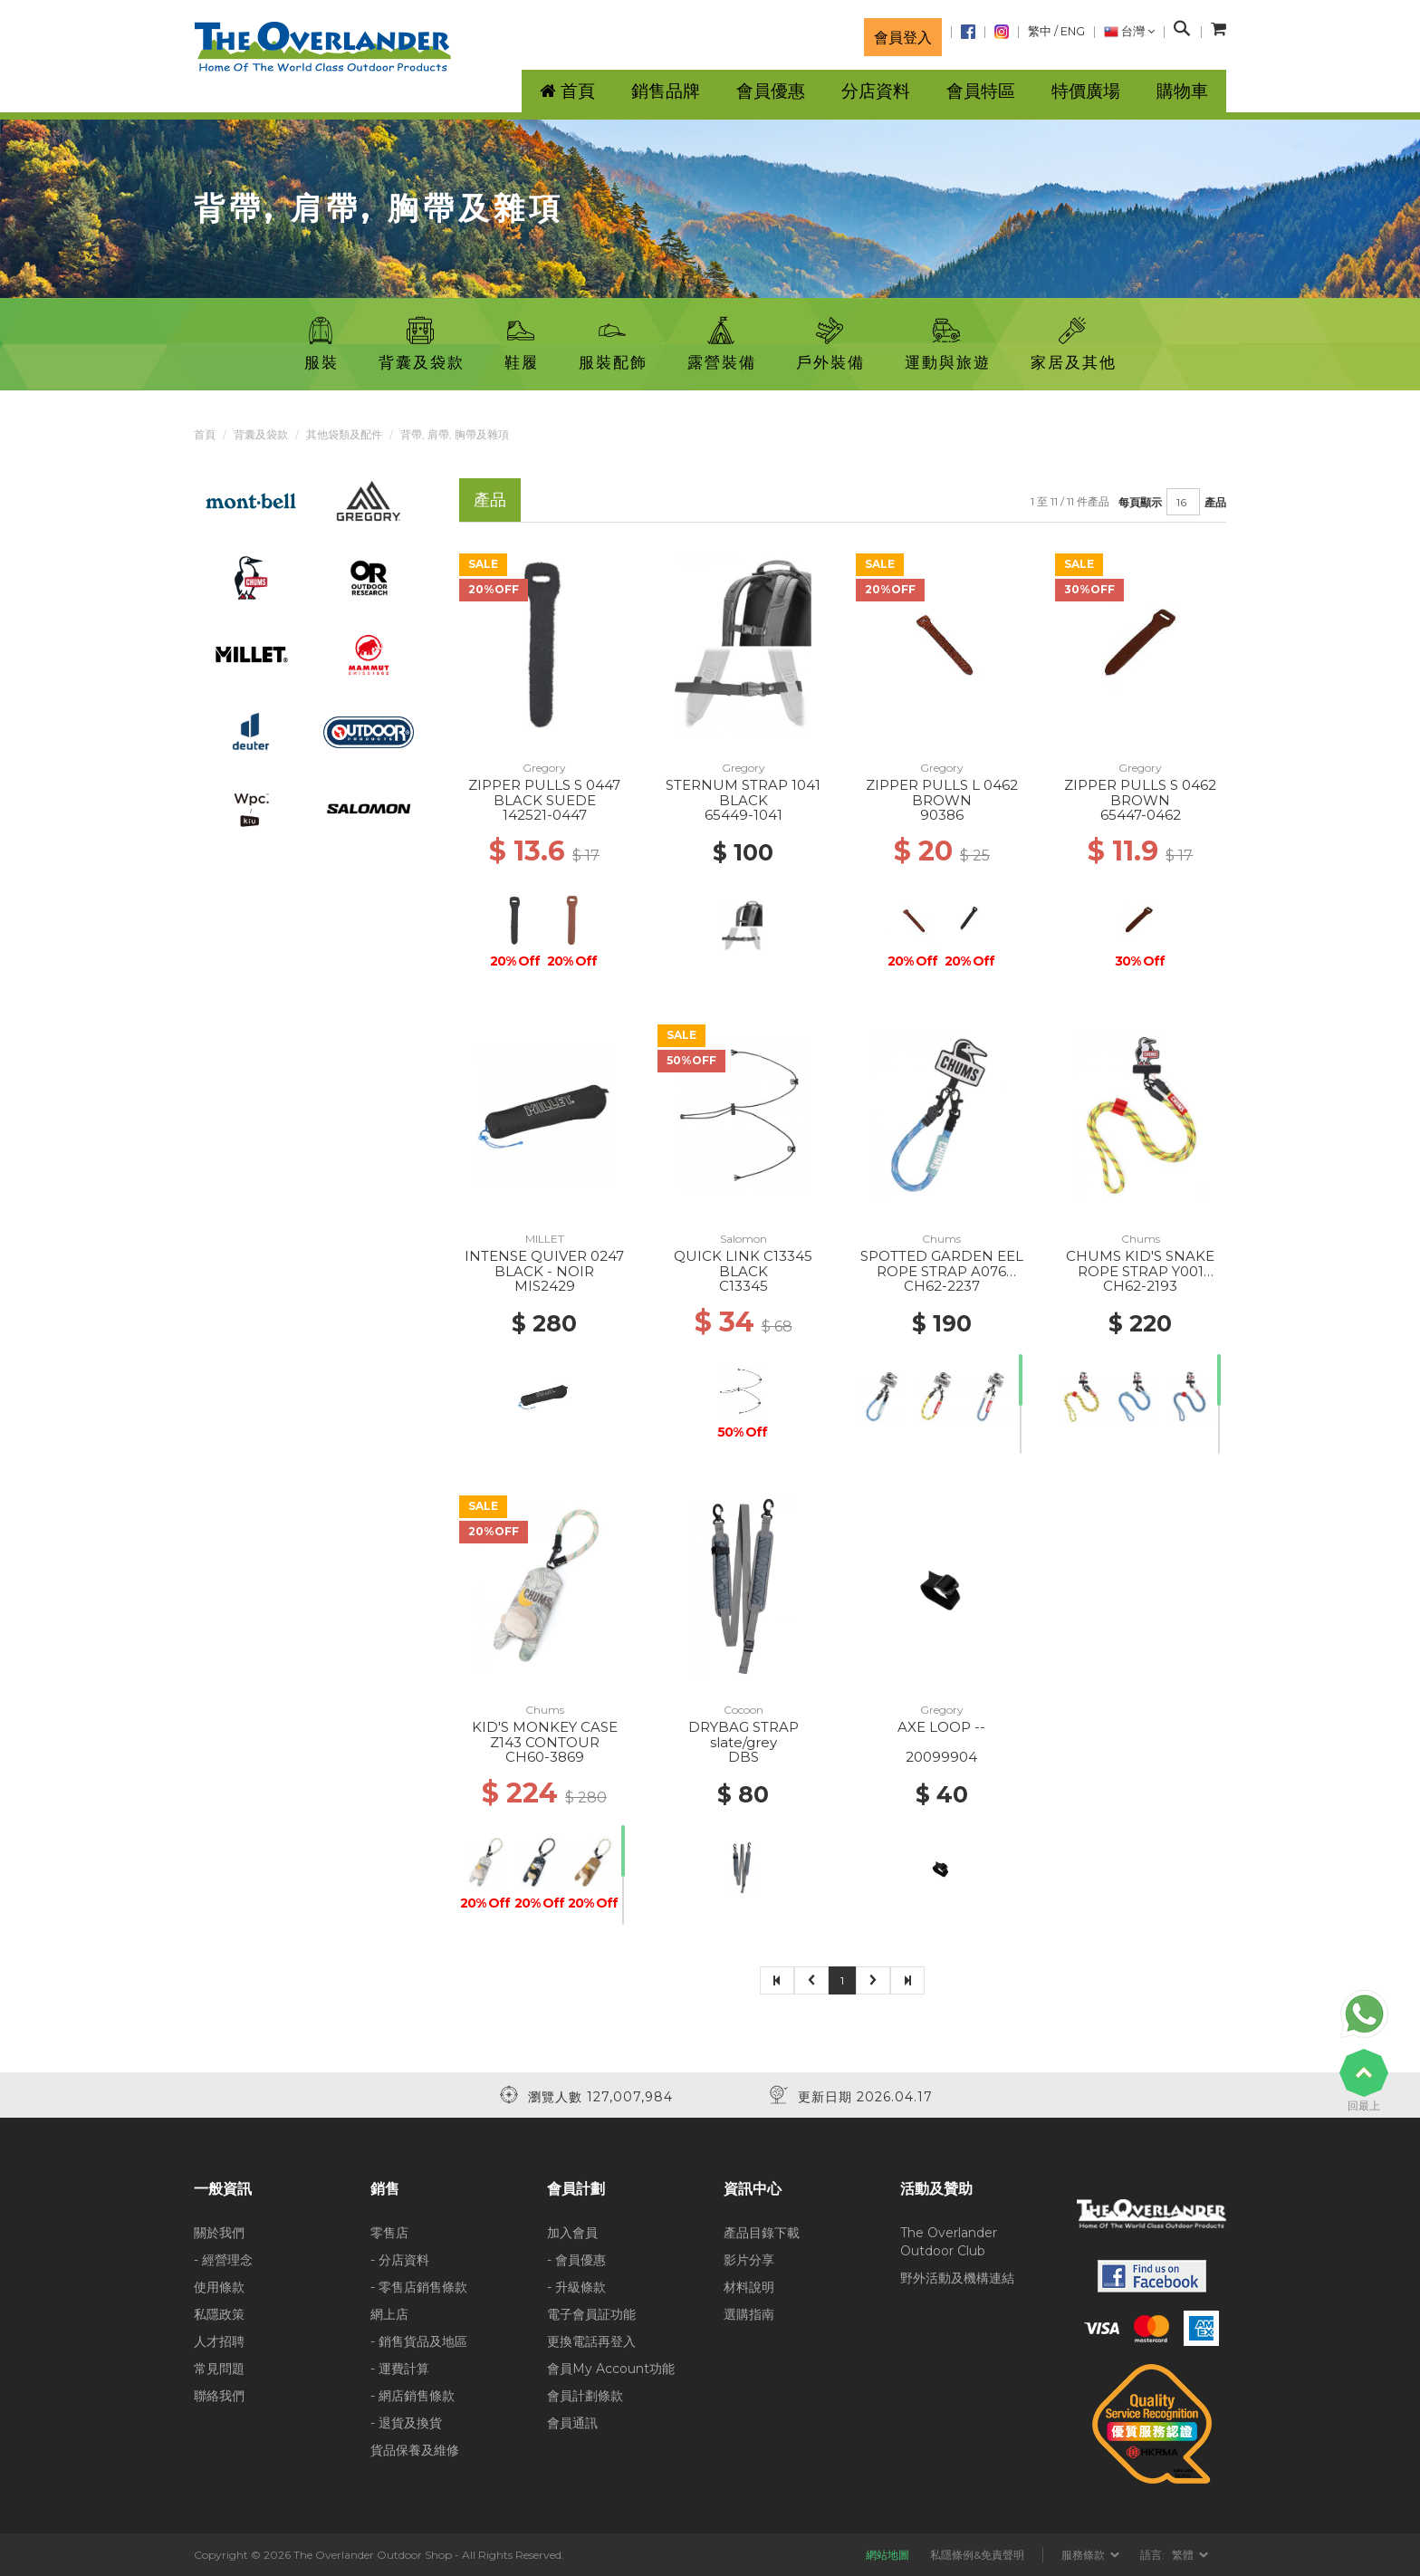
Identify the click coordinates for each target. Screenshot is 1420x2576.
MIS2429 (544, 1285)
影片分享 (749, 2260)
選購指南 (749, 2314)
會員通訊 (572, 2423)
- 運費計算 (399, 2368)
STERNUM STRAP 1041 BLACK (743, 792)
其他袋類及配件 (344, 434)
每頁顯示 (1140, 502)
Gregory (544, 767)
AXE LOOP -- (941, 1726)
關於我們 (219, 2233)
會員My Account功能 (611, 2368)
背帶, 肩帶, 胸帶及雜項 (454, 434)
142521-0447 (545, 814)
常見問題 (219, 2368)
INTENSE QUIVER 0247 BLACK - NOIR (544, 1263)
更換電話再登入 (591, 2341)
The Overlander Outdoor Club (948, 2242)
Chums (941, 1238)
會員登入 (903, 37)
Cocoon (743, 1709)
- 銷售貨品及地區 (418, 2341)
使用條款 (219, 2287)
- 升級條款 (576, 2287)
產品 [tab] (490, 499)
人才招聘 (219, 2341)
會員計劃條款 (585, 2396)
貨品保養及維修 (414, 2450)
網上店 (389, 2314)
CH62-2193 (1140, 1285)
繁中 (1039, 31)
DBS (743, 1756)
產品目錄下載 (762, 2233)
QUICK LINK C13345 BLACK (743, 1263)
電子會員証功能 (591, 2314)
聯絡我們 (219, 2396)
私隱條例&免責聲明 (977, 2555)
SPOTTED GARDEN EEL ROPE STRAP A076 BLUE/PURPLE (941, 1270)
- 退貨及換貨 (406, 2423)
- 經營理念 (223, 2260)
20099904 (941, 1756)
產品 (1215, 502)
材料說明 (749, 2287)
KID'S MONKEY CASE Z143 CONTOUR (545, 1734)
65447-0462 (1140, 814)
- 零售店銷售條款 (418, 2287)
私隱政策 (219, 2314)
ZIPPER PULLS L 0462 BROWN (942, 792)
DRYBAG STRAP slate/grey (743, 1734)
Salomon (743, 1238)
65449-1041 (743, 814)
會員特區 (980, 91)
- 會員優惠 (576, 2260)
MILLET (544, 1238)
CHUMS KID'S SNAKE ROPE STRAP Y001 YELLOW (1140, 1270)
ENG (1072, 31)
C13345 (743, 1285)
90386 (942, 814)
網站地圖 (887, 2555)
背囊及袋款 (261, 434)
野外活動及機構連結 (957, 2278)
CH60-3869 (544, 1756)
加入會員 (572, 2233)
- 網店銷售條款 (412, 2396)
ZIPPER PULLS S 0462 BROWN (1140, 792)
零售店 (389, 2233)
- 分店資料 (399, 2260)
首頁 (205, 434)
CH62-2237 (942, 1285)
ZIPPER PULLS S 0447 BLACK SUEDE (544, 792)
